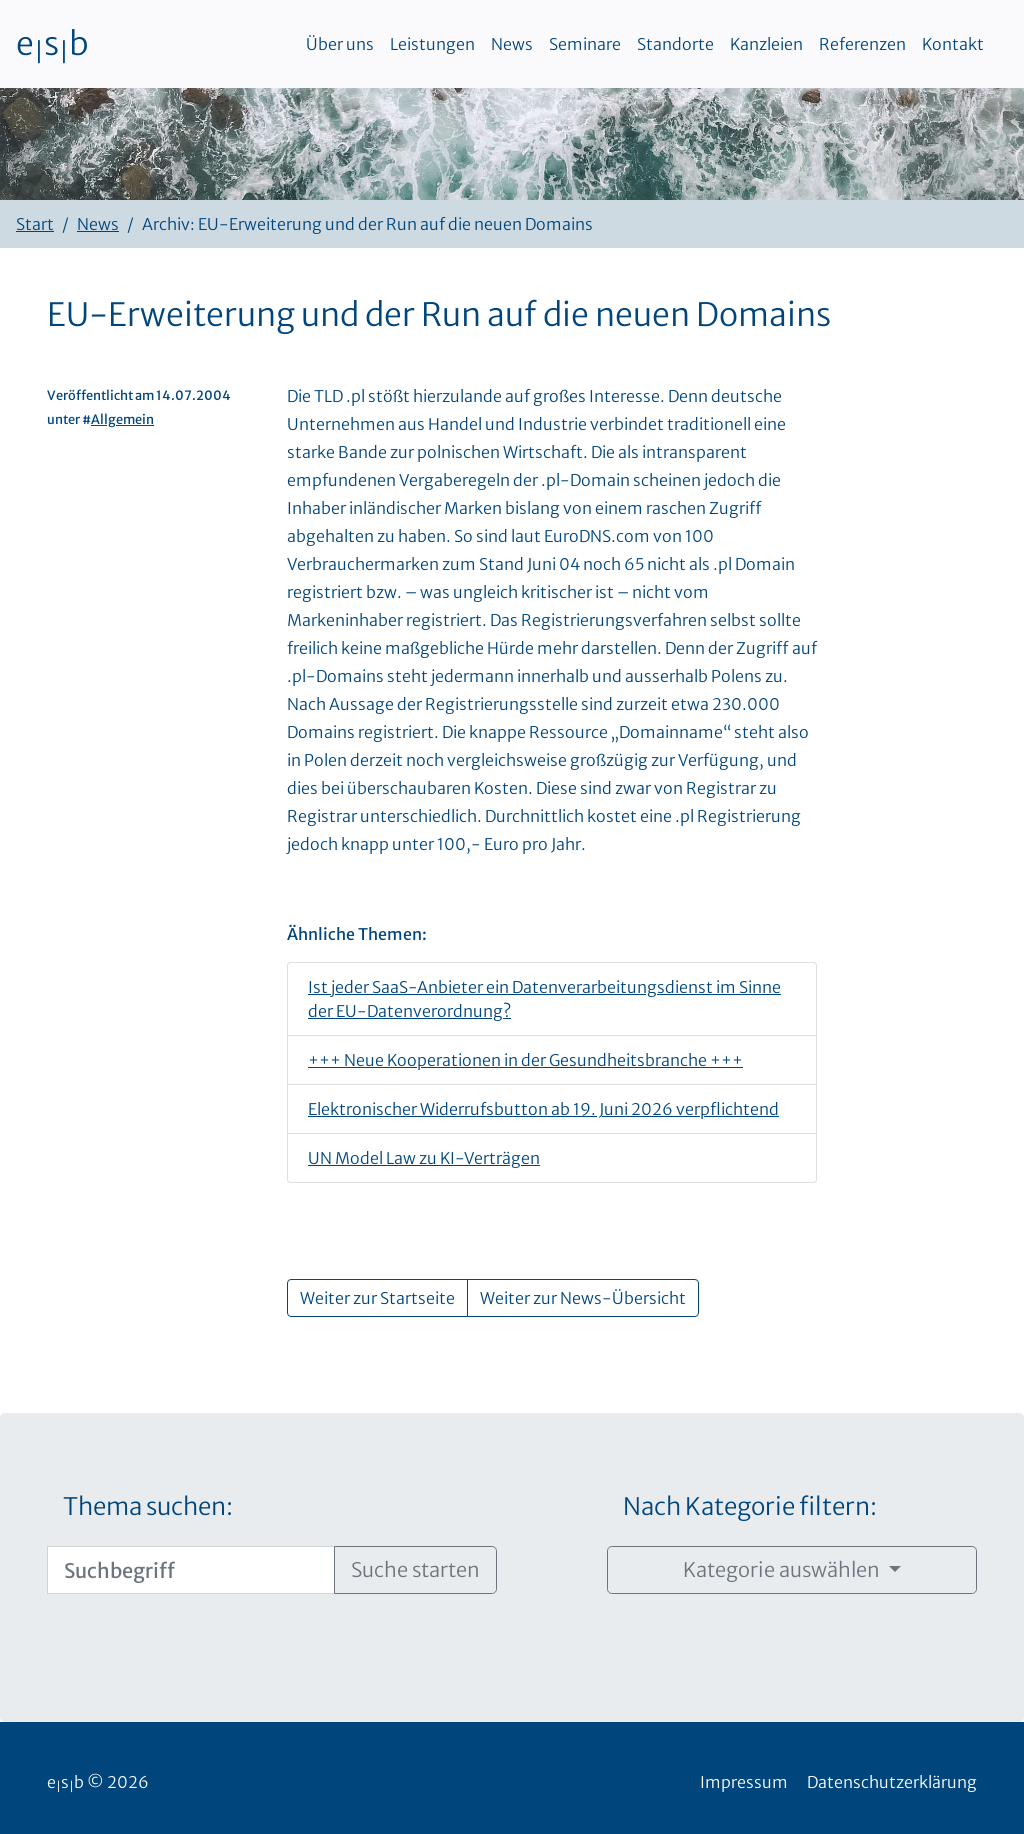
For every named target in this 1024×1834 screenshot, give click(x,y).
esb (52, 44)
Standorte (675, 44)
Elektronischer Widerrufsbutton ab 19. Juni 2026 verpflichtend (543, 1109)
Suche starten (415, 1569)
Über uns (340, 44)
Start (35, 224)
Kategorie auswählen (783, 1569)
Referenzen (862, 44)
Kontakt (953, 44)
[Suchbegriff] (191, 1570)
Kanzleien (766, 44)
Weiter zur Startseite (377, 1298)
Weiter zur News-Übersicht (583, 1298)
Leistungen (432, 44)
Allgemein (122, 419)
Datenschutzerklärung (892, 1782)
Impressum (744, 1782)
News (512, 44)
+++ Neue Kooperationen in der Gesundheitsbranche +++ (525, 1060)
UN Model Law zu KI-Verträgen (424, 1158)
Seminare (585, 44)
